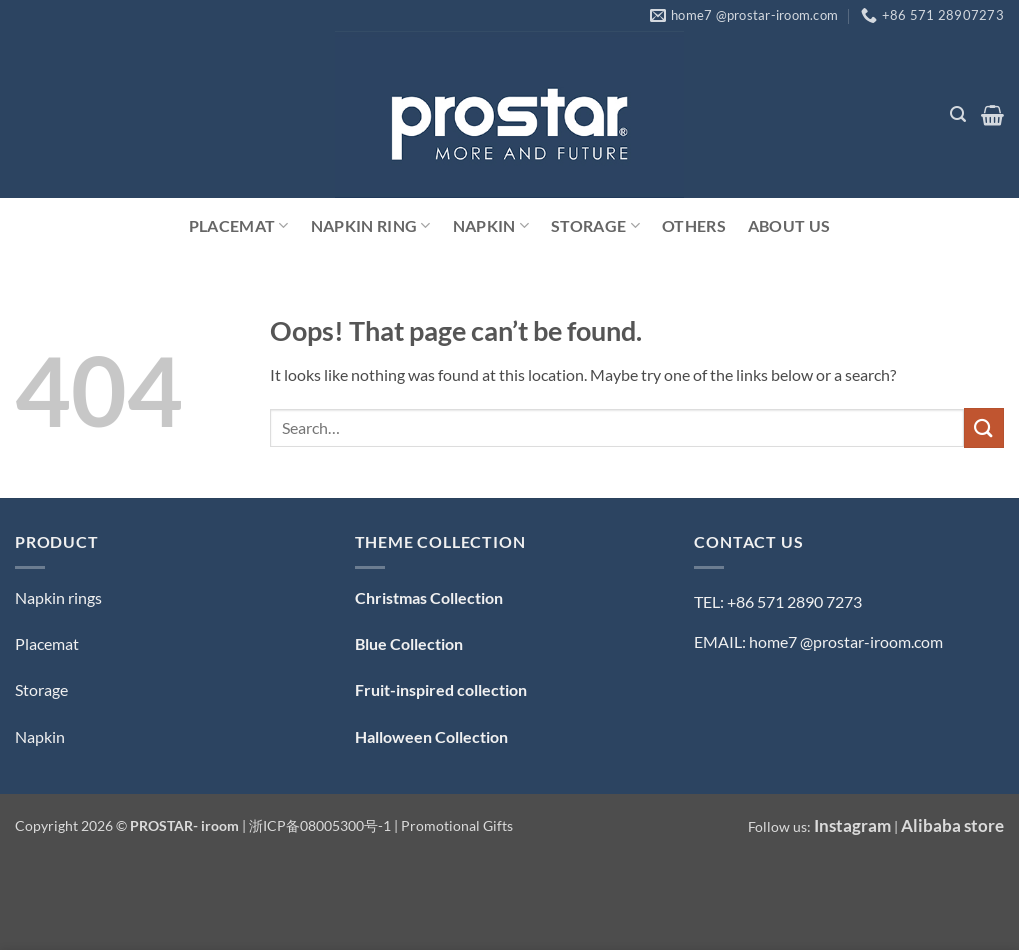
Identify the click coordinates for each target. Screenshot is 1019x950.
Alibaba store (952, 825)
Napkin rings (58, 597)
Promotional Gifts (457, 825)
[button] (958, 114)
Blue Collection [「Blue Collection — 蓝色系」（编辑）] (409, 643)
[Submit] (984, 427)
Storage (595, 226)
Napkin (491, 226)
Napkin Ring (371, 226)
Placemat (239, 226)
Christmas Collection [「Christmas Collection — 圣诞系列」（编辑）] (429, 597)
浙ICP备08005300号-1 (321, 825)
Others (694, 225)
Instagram (852, 825)
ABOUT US (789, 225)
